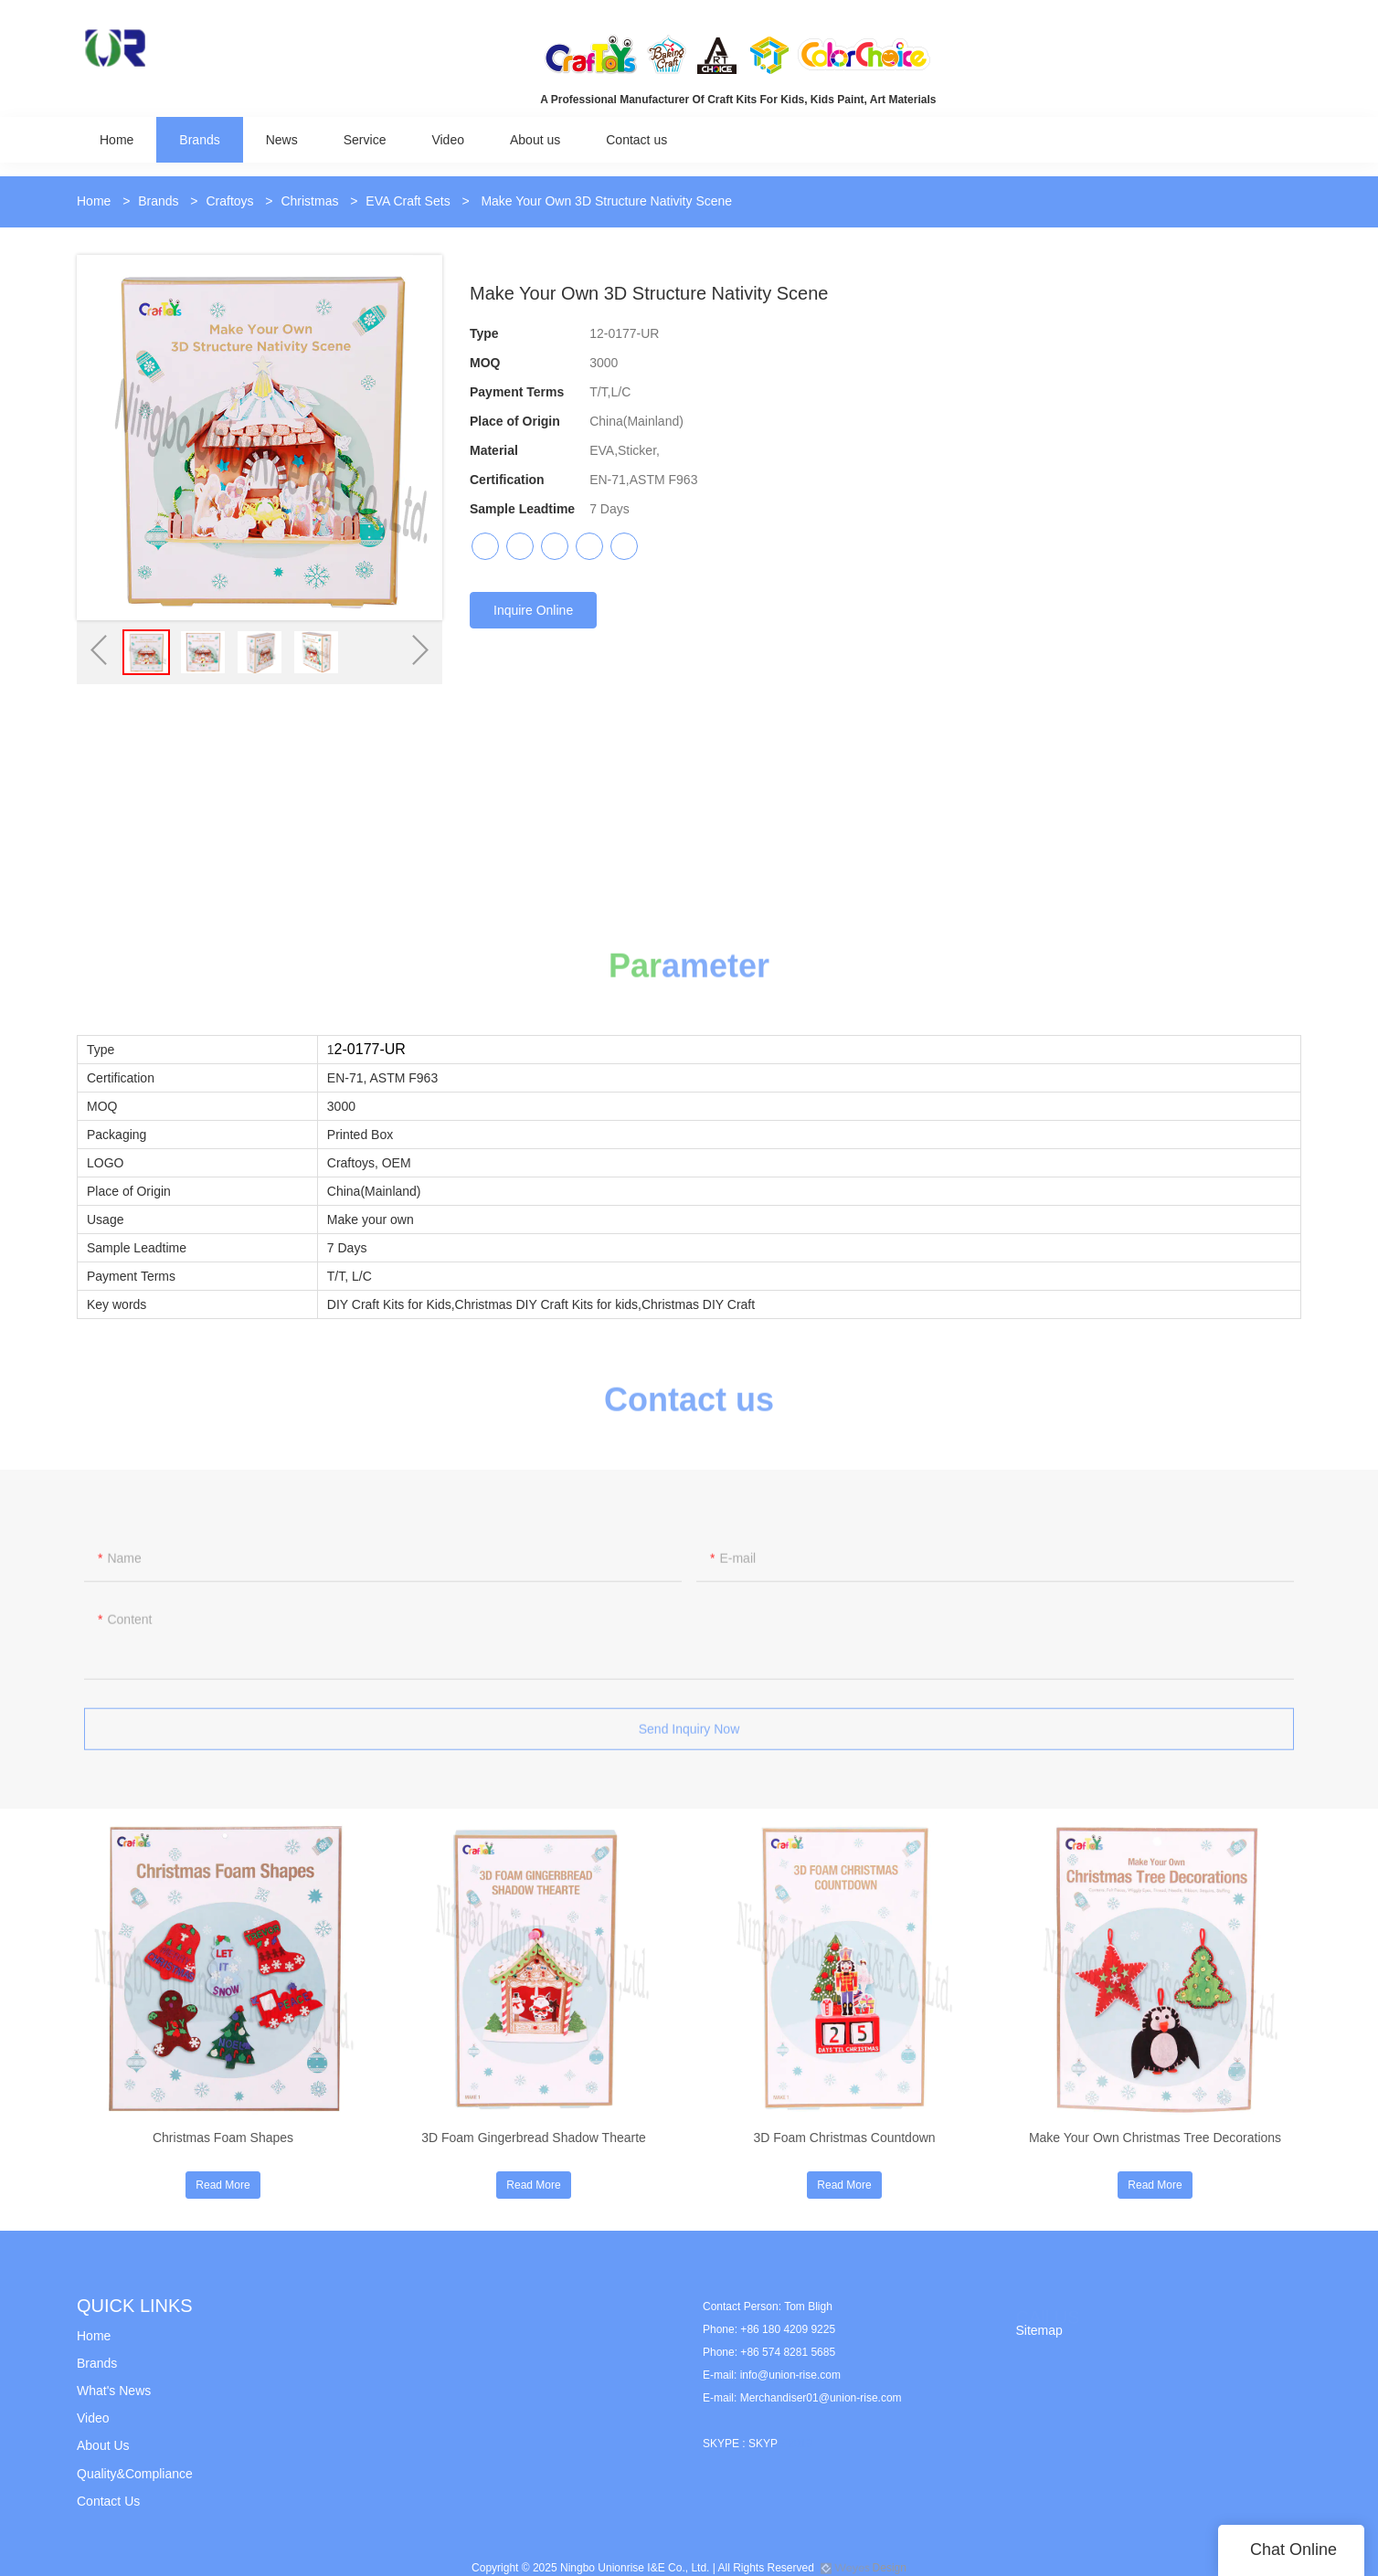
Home (94, 201)
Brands (158, 201)
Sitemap (1039, 2330)
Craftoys (229, 201)
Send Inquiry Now (689, 1738)
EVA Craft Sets (408, 201)
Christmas (309, 201)
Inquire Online (533, 610)
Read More (222, 2185)
